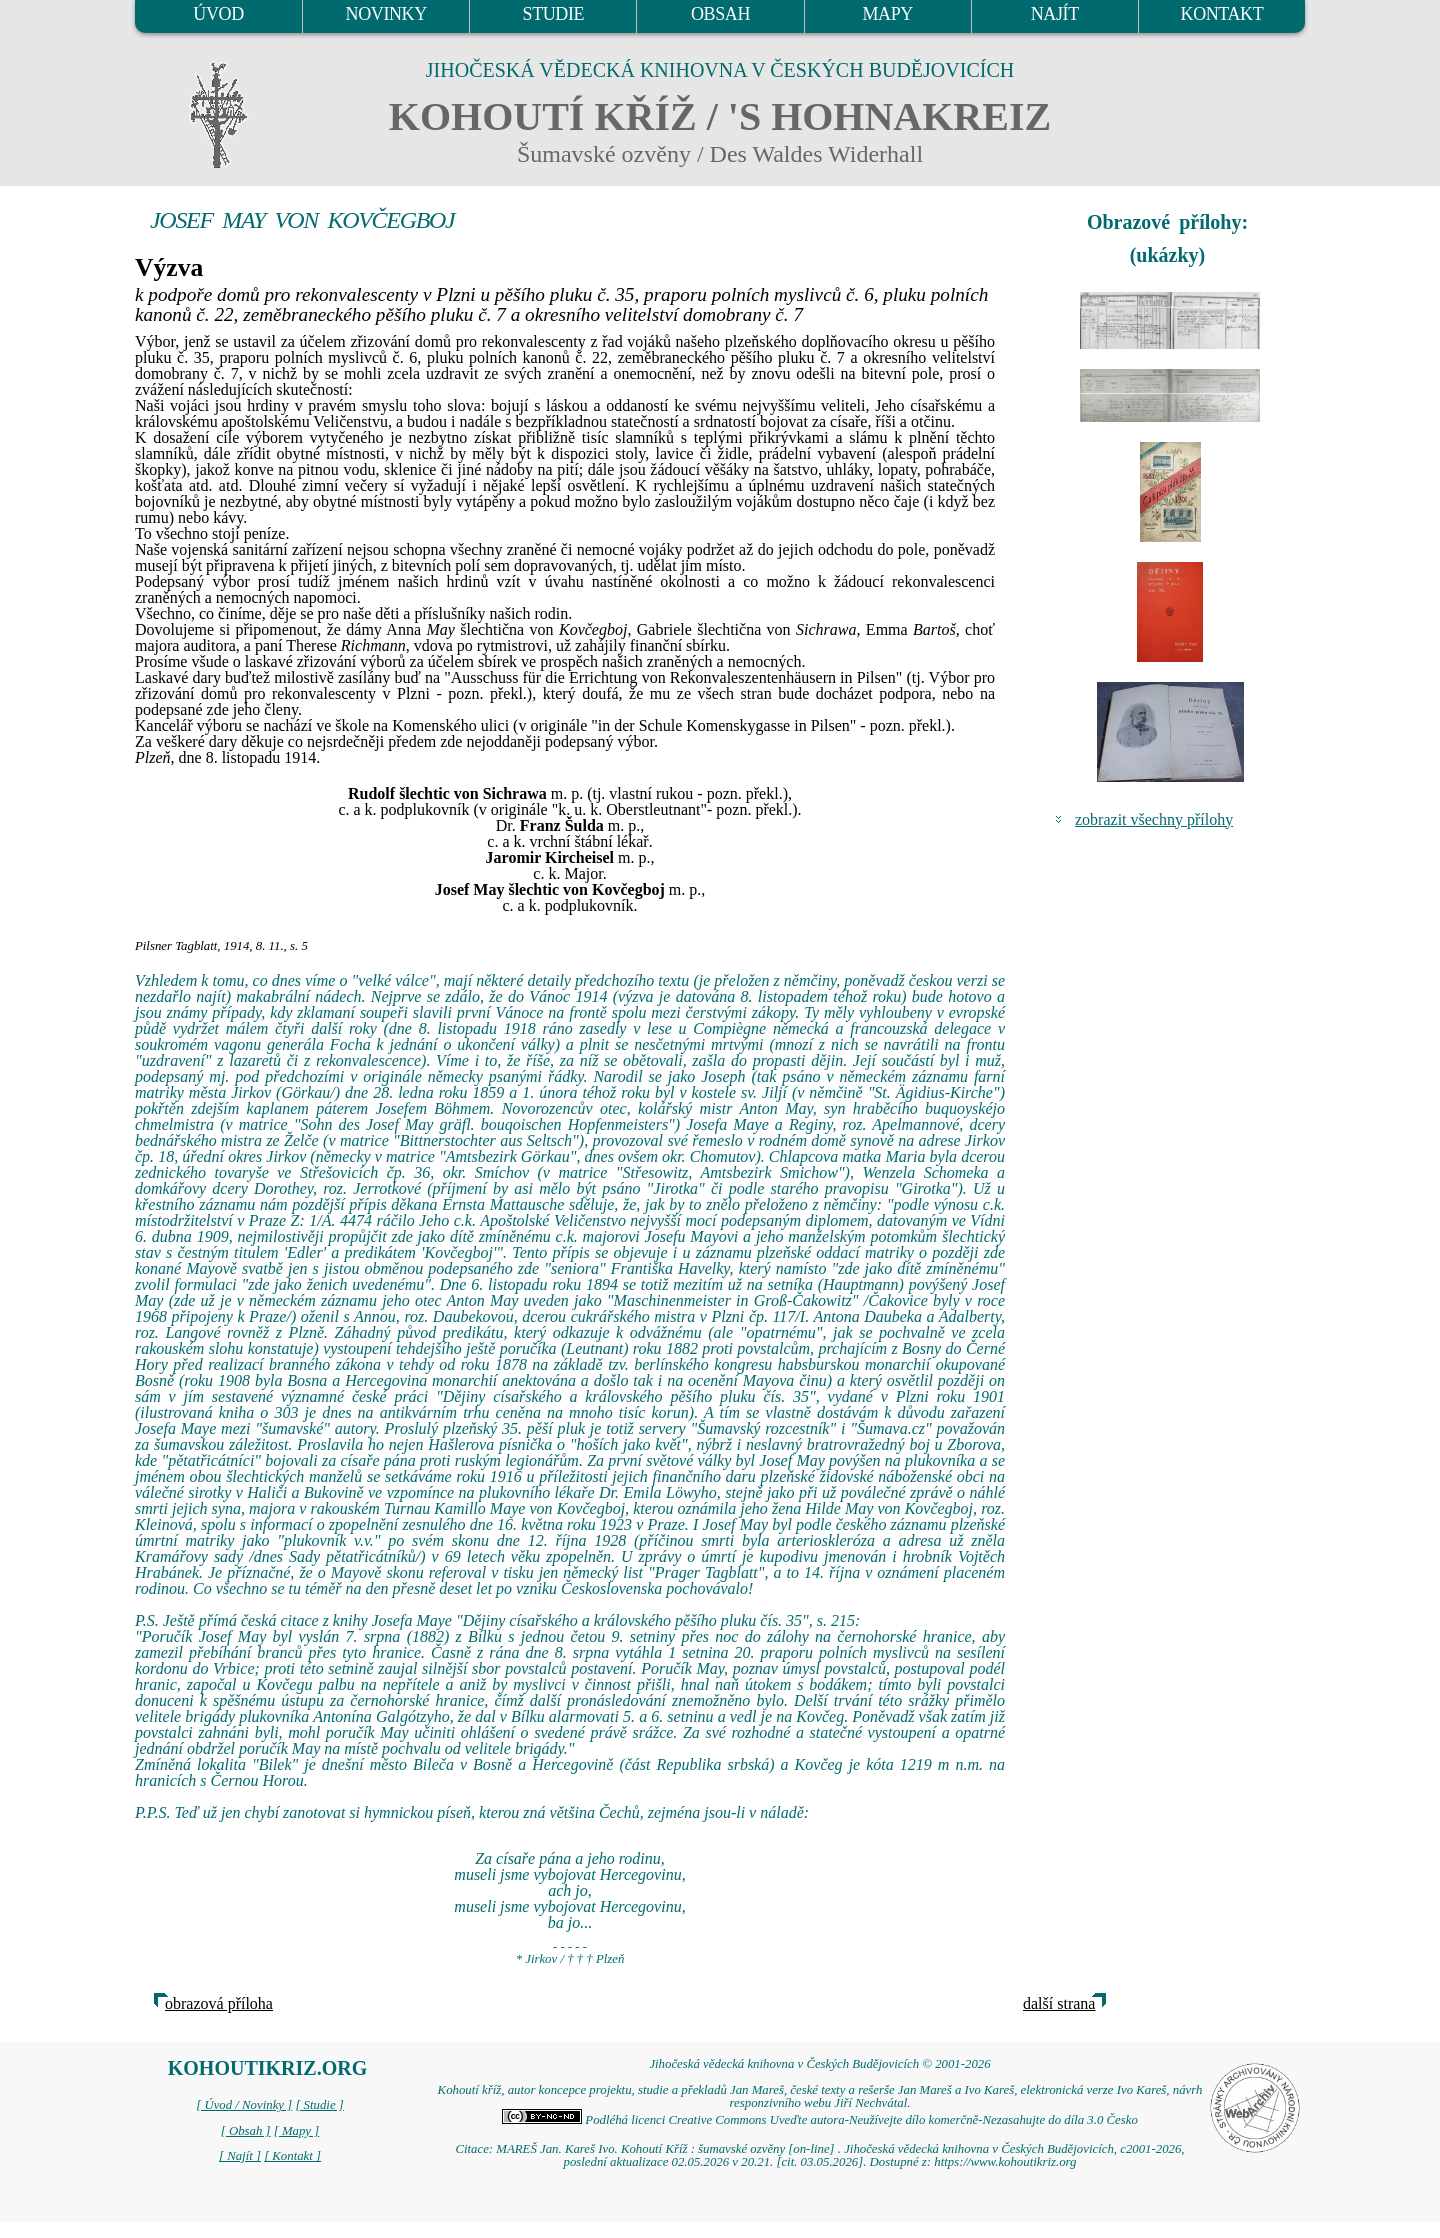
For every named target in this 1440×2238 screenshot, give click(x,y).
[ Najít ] (240, 2156)
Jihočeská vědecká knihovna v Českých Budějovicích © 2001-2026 (819, 2064)
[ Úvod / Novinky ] (244, 2105)
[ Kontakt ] (292, 2156)
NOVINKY (386, 14)
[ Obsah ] (246, 2131)
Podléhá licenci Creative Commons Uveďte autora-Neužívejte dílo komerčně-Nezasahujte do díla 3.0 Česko (820, 2120)
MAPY (887, 14)
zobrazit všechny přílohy (1154, 819)
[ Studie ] (319, 2105)
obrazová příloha (219, 2003)
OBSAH (720, 14)
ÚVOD (218, 14)
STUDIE (554, 14)
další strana (1059, 2003)
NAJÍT (1055, 14)
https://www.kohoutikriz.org (1005, 2162)
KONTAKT (1222, 14)
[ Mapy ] (297, 2131)
